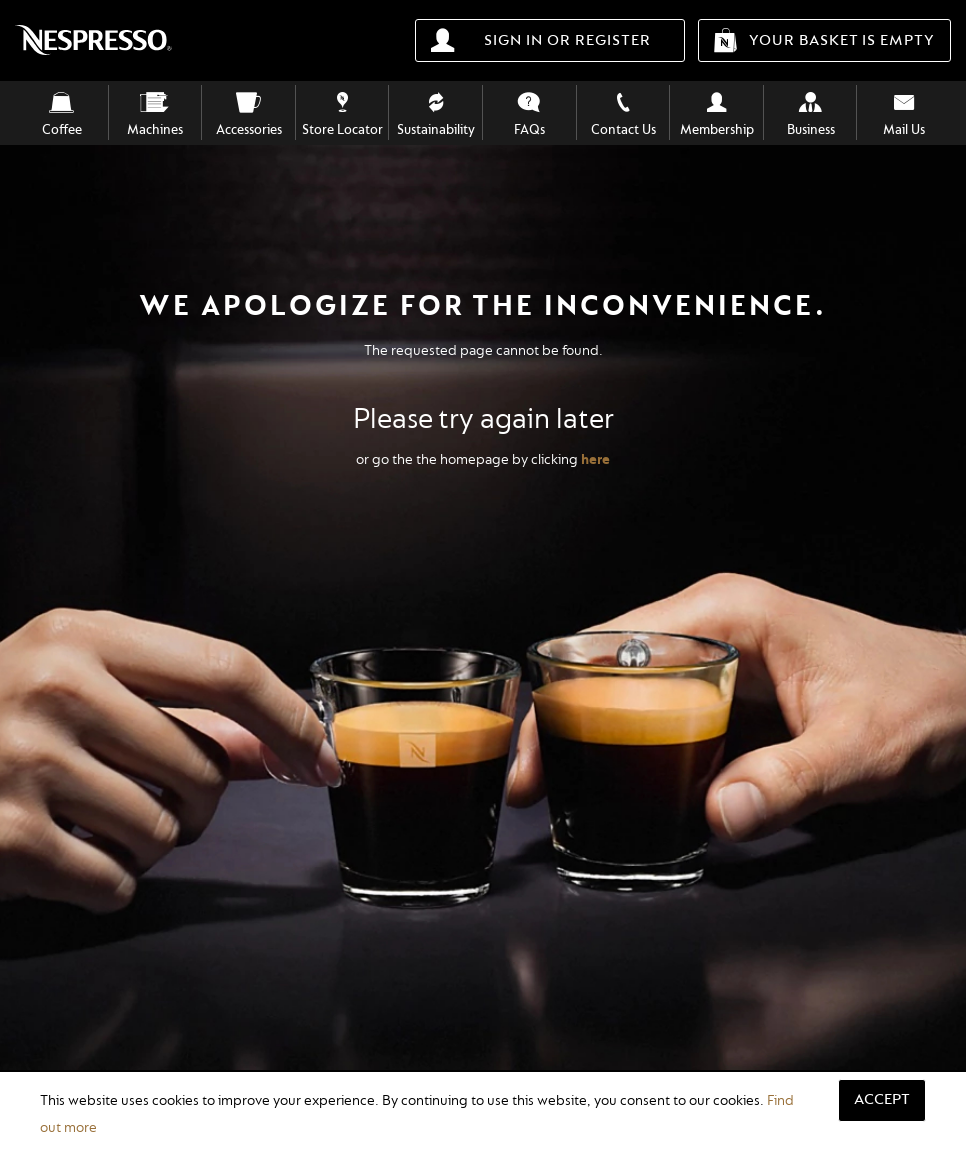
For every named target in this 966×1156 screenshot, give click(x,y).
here (595, 459)
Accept (882, 1099)
